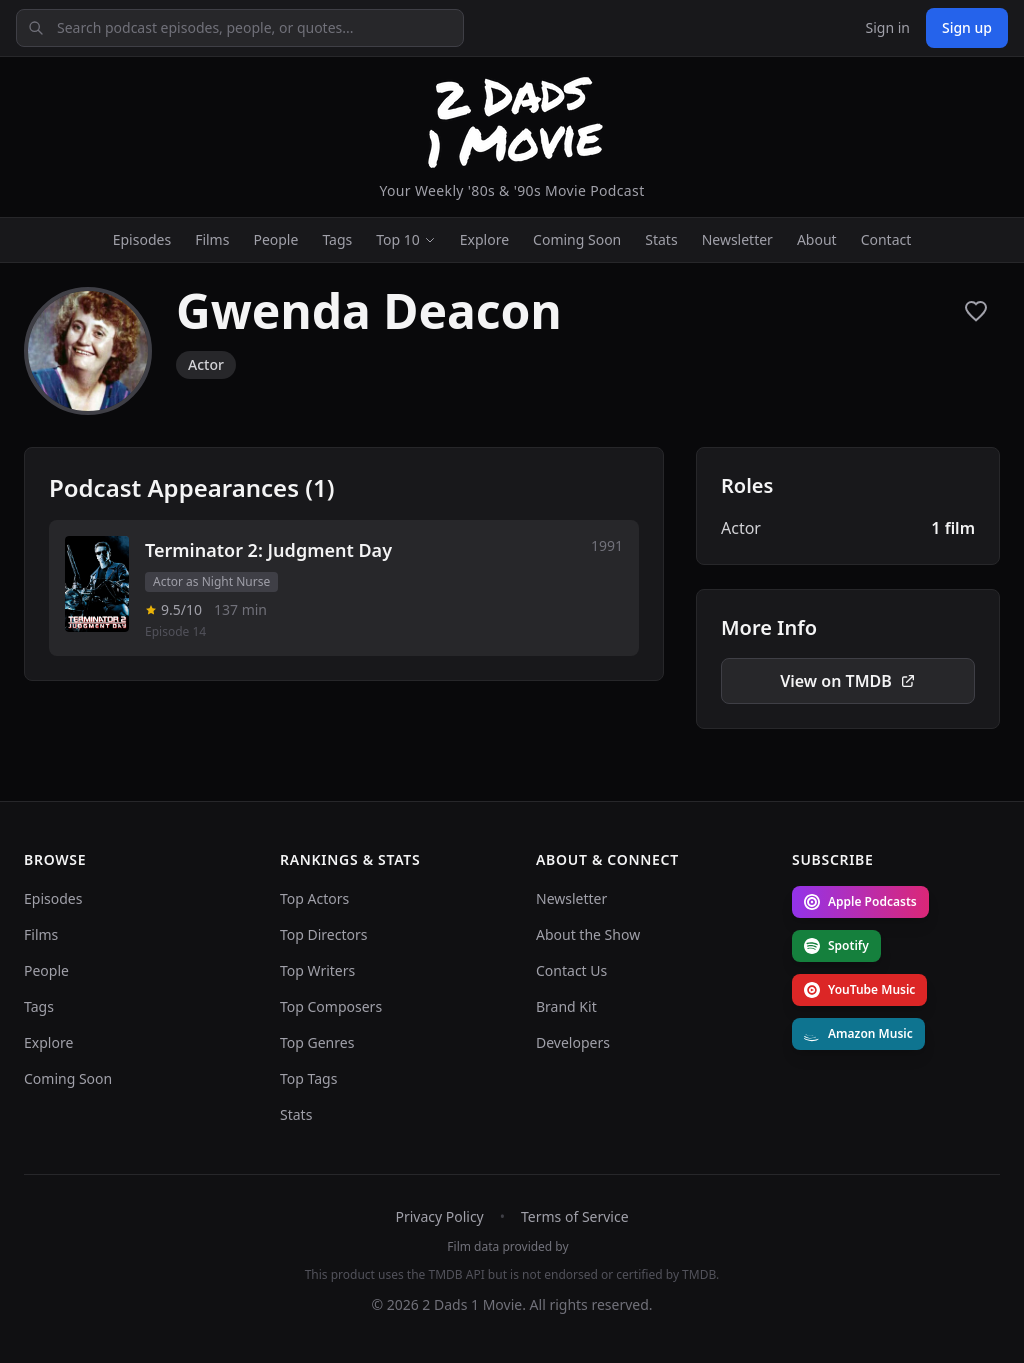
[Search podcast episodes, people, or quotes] (240, 28)
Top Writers (317, 970)
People (275, 239)
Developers (573, 1042)
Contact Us (571, 970)
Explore (484, 239)
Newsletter (737, 239)
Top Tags (308, 1078)
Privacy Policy (439, 1216)
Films (212, 239)
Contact (886, 239)
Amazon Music (858, 1033)
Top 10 (406, 239)
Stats (661, 239)
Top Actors (314, 898)
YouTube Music (859, 989)
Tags (337, 239)
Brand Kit (566, 1006)
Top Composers (331, 1006)
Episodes (142, 239)
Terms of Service (575, 1216)
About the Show (588, 934)
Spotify (836, 945)
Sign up (967, 27)
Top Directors (324, 934)
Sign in (887, 27)
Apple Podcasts (860, 901)
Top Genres (317, 1042)
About (817, 239)
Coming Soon (577, 239)
